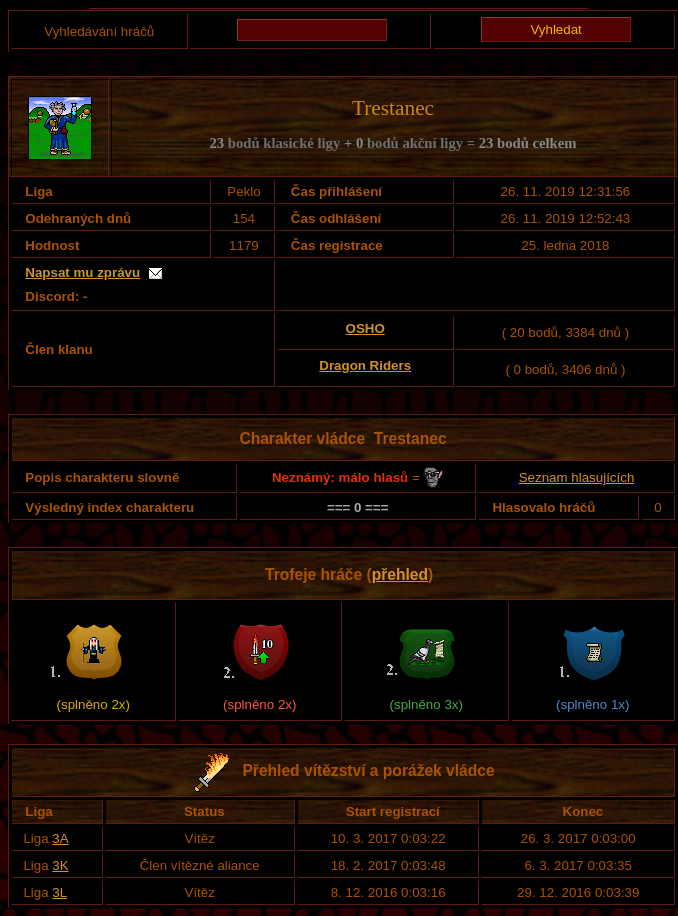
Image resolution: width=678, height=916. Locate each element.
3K (60, 865)
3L (59, 892)
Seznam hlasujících (577, 477)
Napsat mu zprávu (82, 272)
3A (60, 838)
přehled (400, 574)
